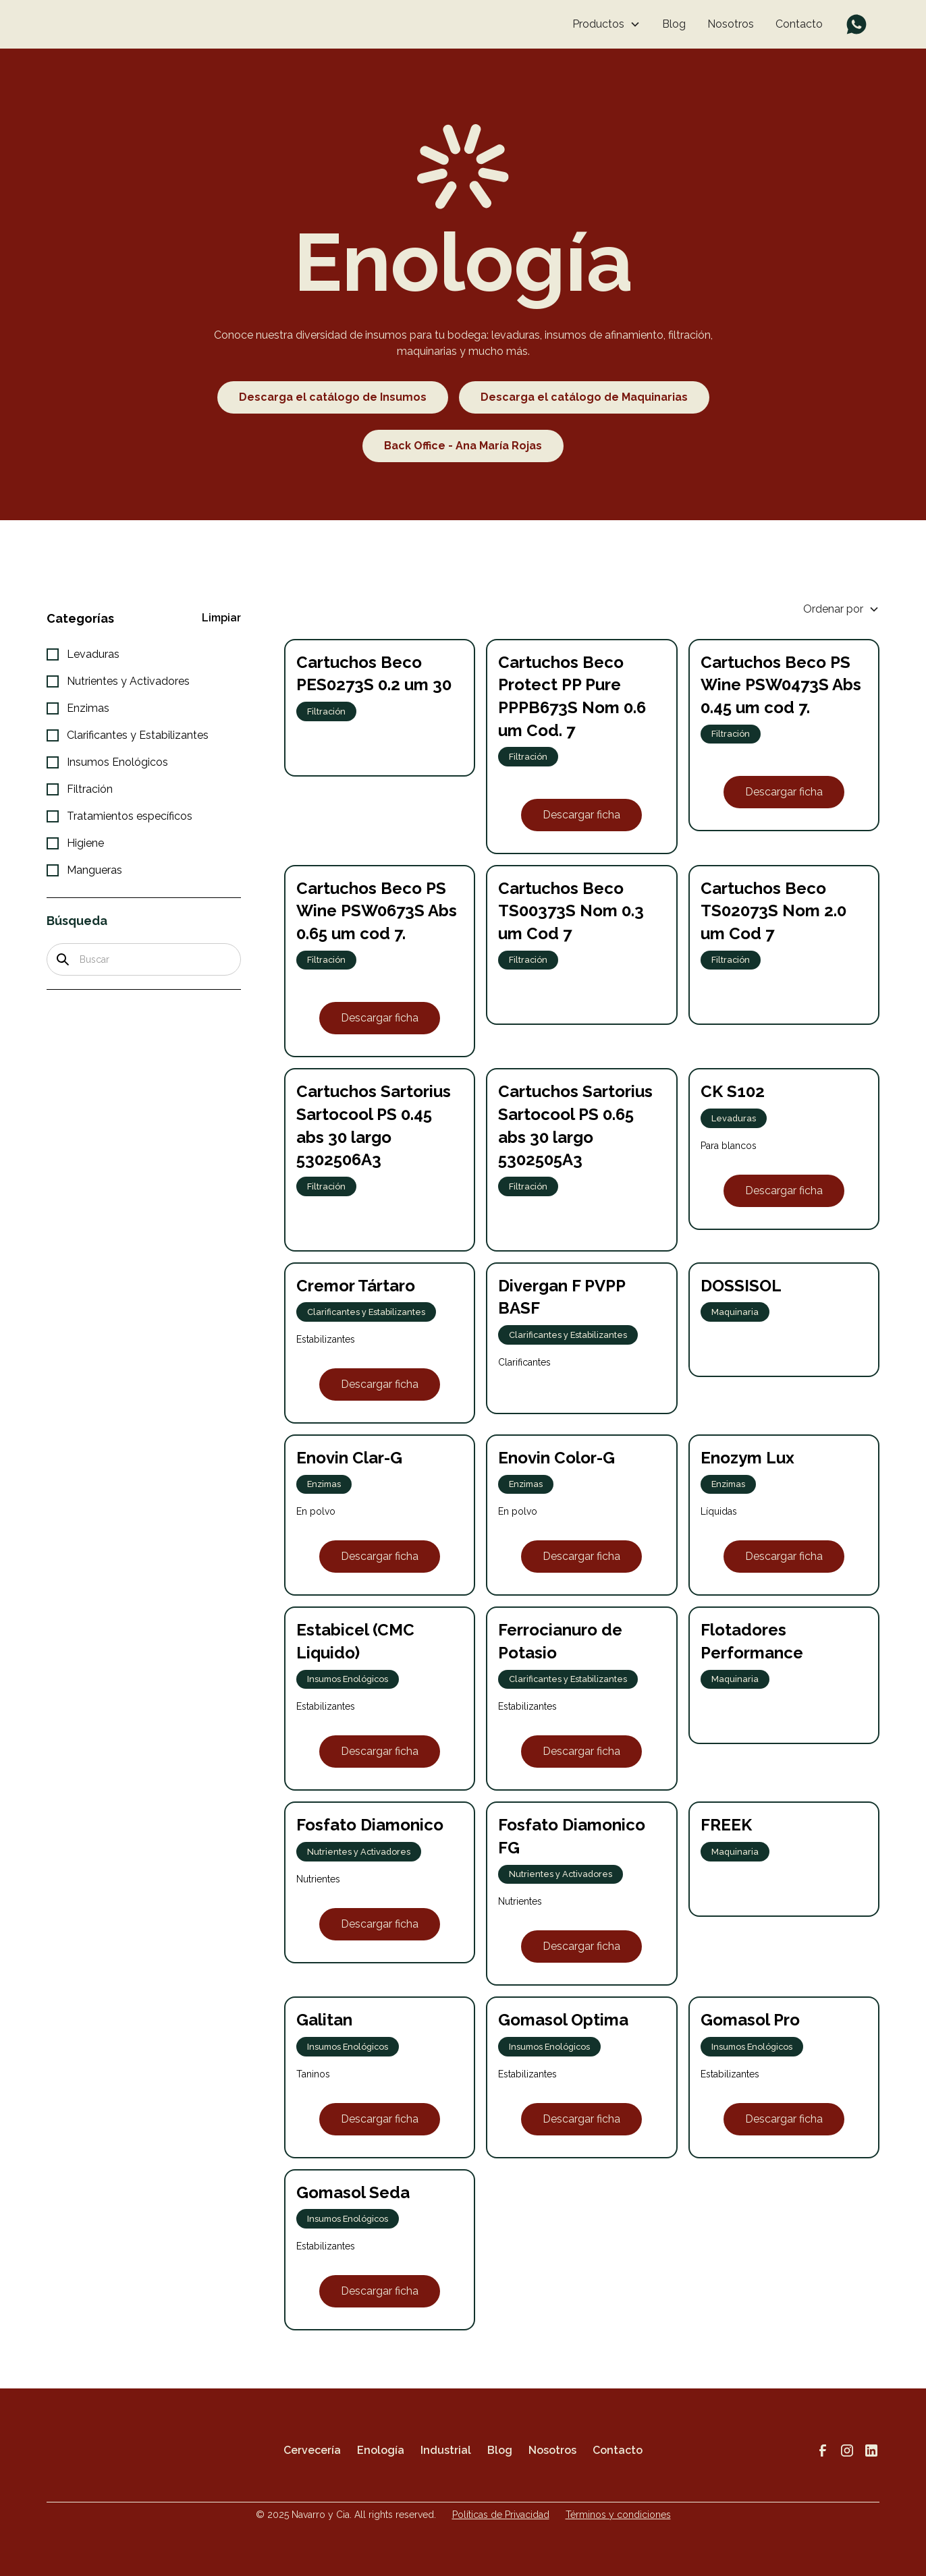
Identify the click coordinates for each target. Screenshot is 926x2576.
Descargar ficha (581, 814)
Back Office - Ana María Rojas (463, 445)
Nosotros (730, 24)
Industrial (445, 2450)
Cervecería (312, 2450)
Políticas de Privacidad (500, 2514)
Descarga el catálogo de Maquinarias (584, 397)
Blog (674, 24)
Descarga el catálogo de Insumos (333, 397)
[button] (606, 24)
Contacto (799, 24)
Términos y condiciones (618, 2514)
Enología (380, 2450)
